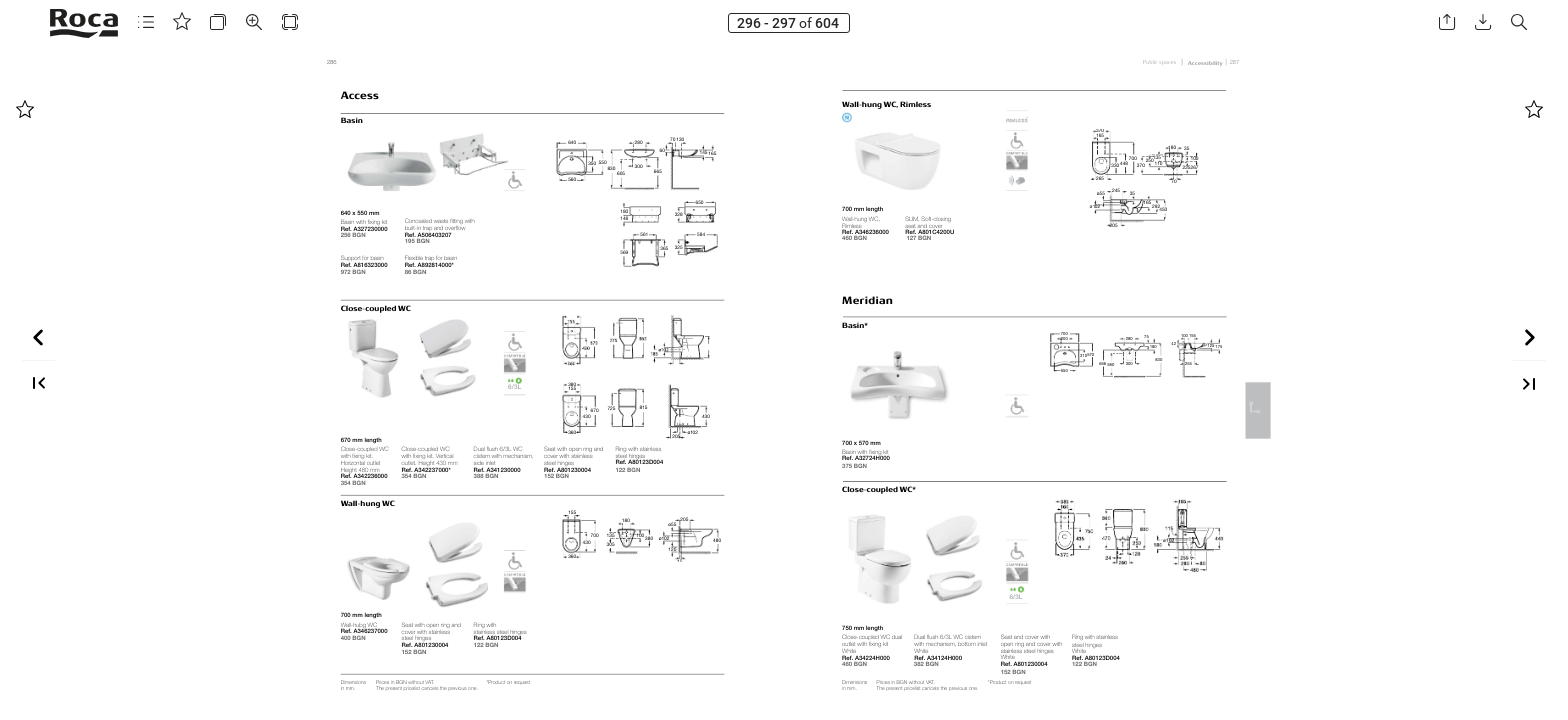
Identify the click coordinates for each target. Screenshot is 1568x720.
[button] (146, 22)
